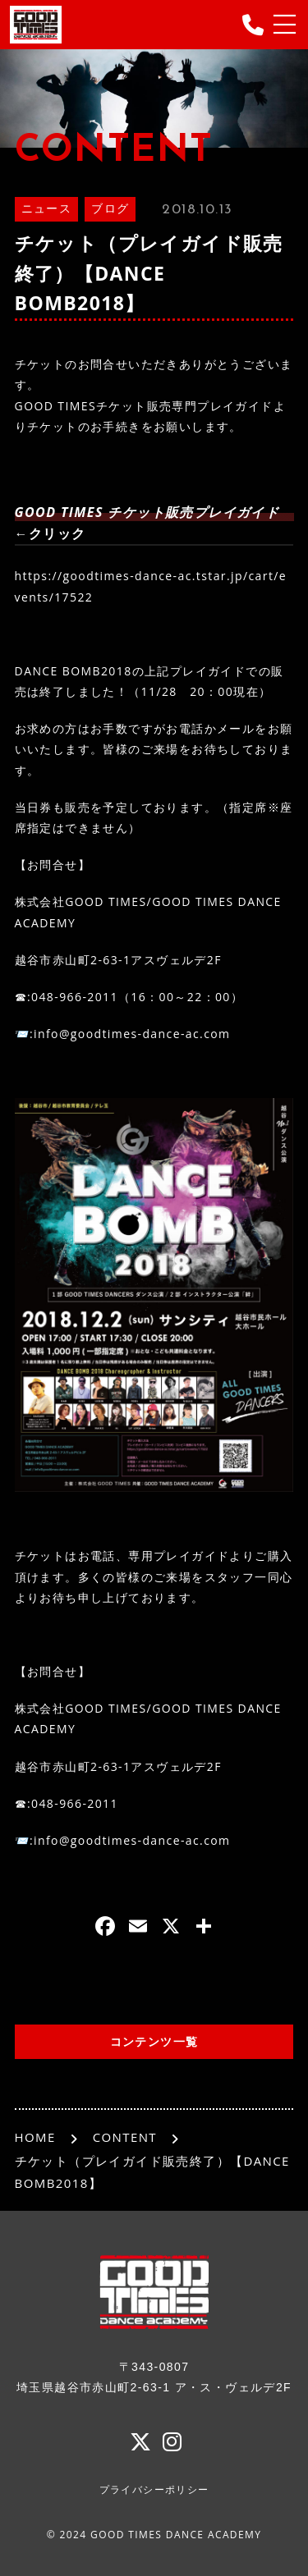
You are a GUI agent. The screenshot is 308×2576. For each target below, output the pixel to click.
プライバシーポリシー (154, 2490)
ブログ (110, 210)
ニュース (46, 210)
